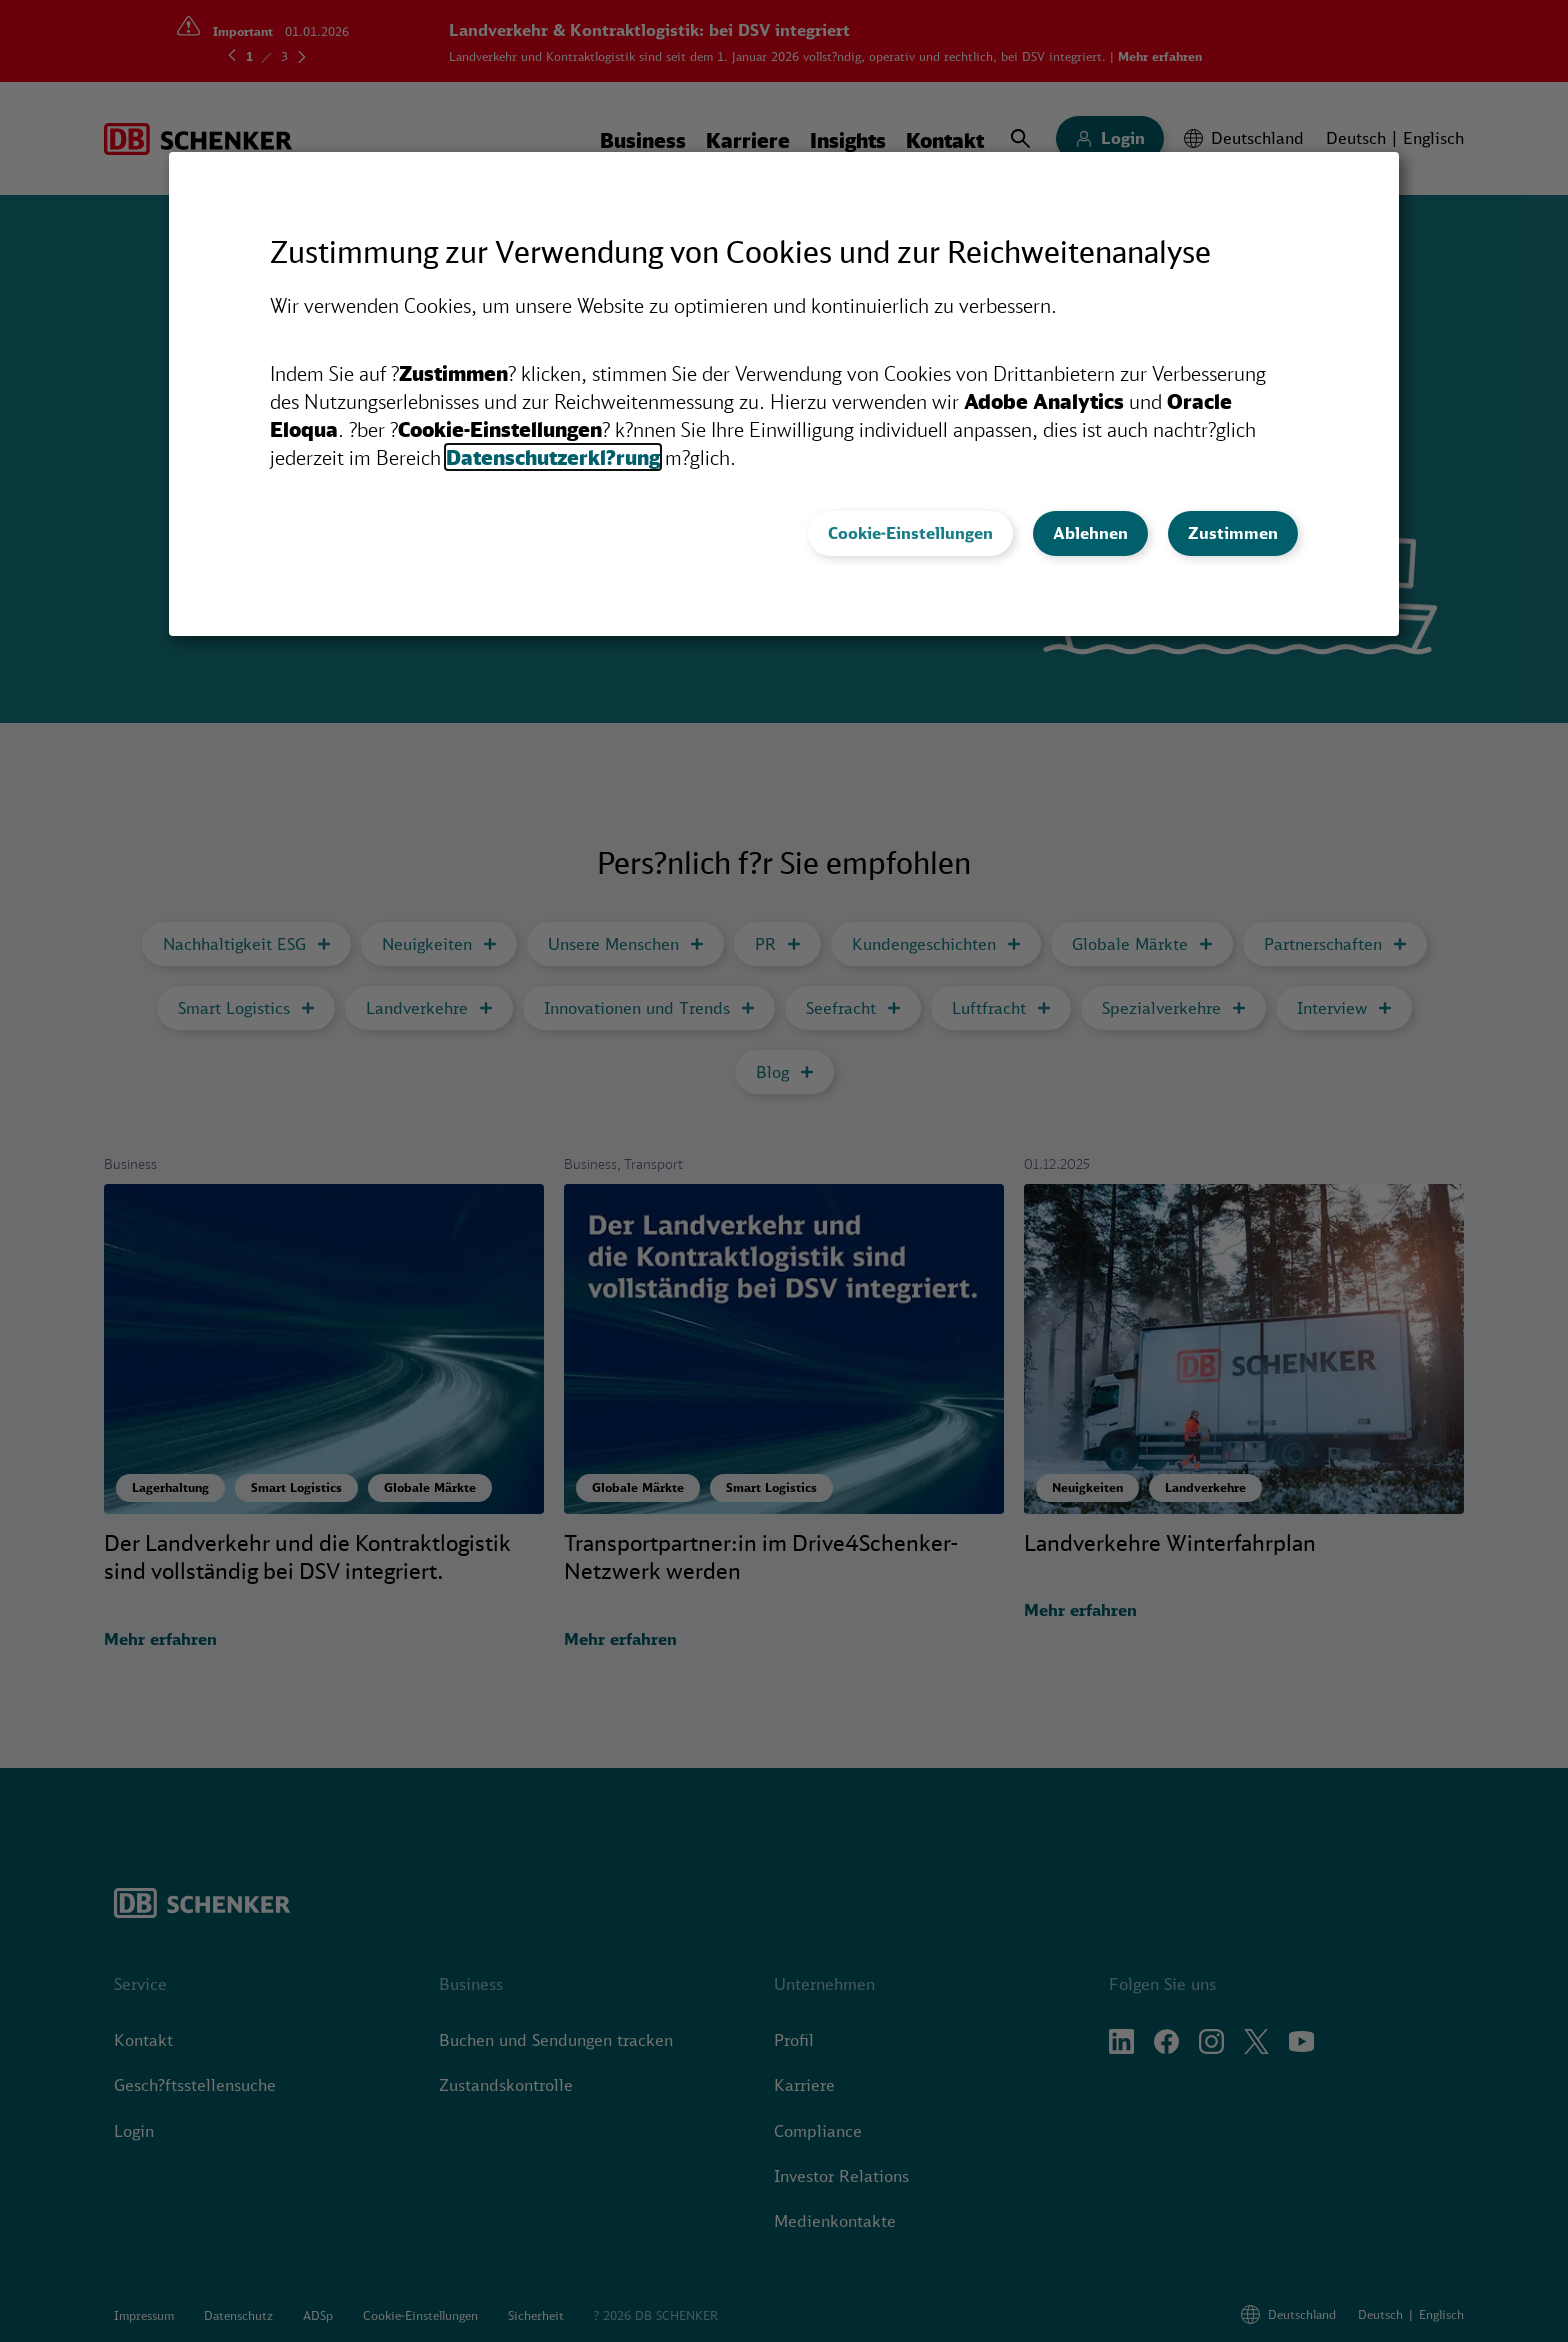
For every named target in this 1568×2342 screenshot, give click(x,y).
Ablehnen (1090, 533)
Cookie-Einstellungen (910, 533)
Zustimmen (1233, 533)
